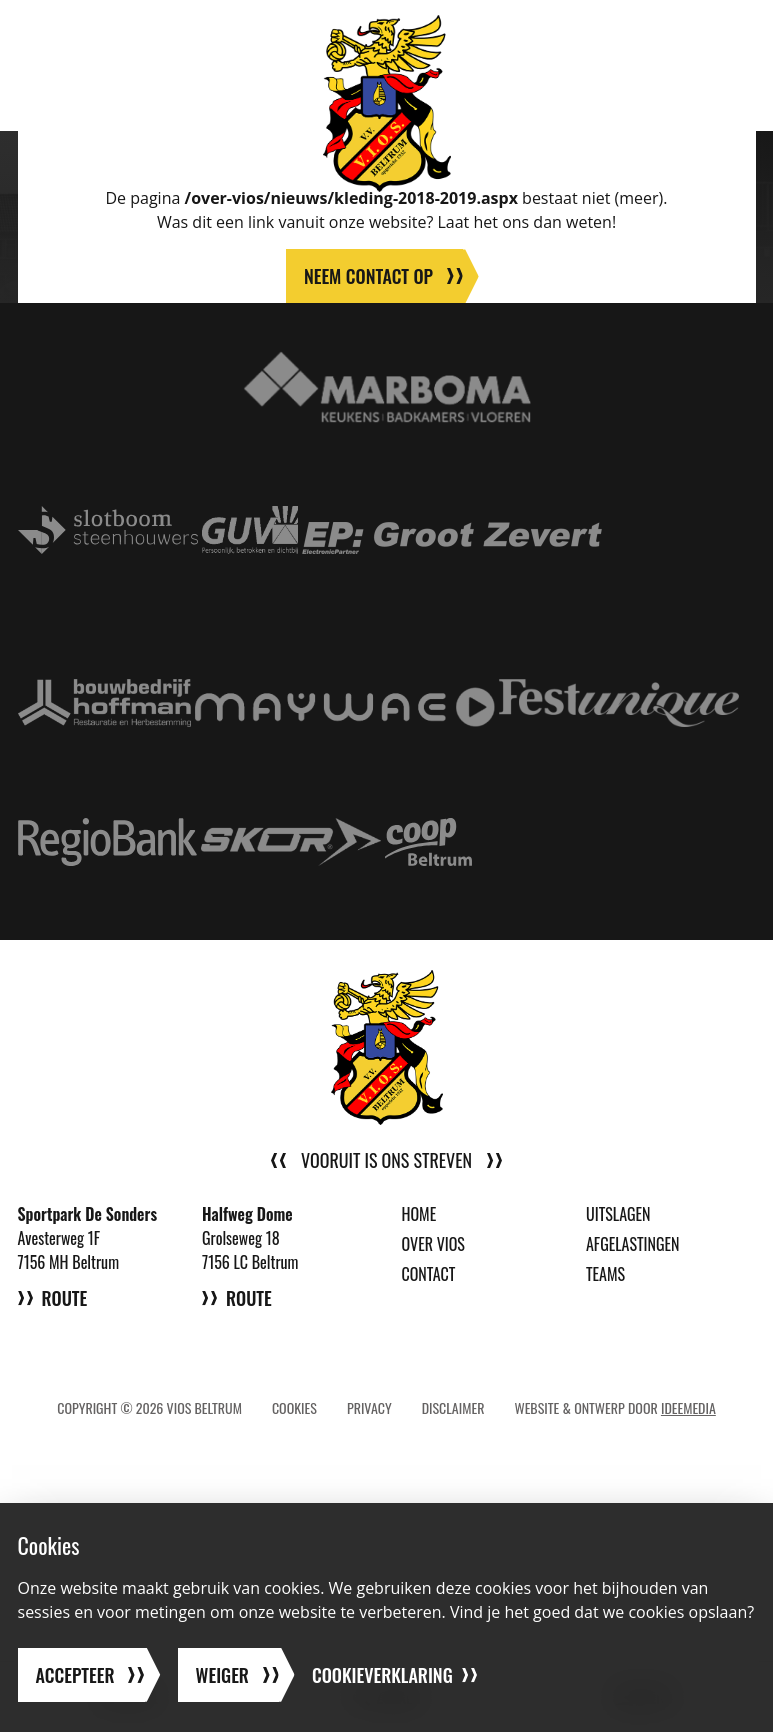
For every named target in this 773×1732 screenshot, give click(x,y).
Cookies (294, 1407)
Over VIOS (433, 1244)
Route (65, 1298)
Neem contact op (368, 276)
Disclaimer (453, 1407)
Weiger (222, 1675)
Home (419, 1214)
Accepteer (75, 1675)
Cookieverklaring (382, 1675)
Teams (605, 1274)
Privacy (369, 1407)
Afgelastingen (633, 1244)
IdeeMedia (688, 1407)
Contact (429, 1274)
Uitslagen (618, 1214)
